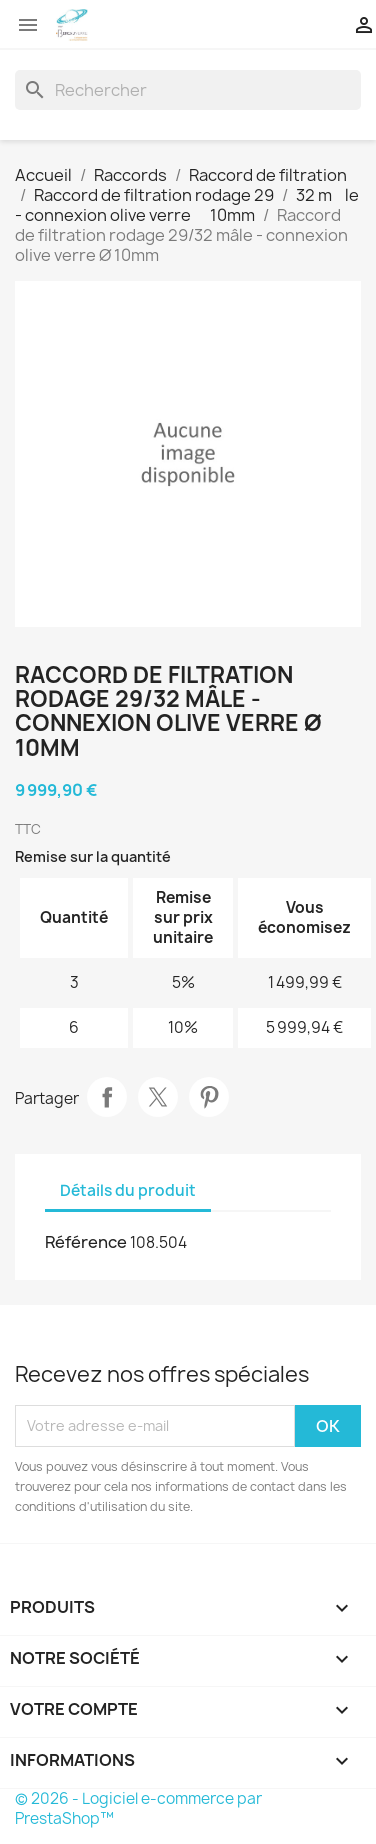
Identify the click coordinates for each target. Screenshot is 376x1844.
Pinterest (209, 1097)
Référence (86, 1242)
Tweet (158, 1097)
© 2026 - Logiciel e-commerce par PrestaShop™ (138, 1808)
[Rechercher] (188, 90)
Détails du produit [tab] (128, 1190)
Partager (107, 1097)
